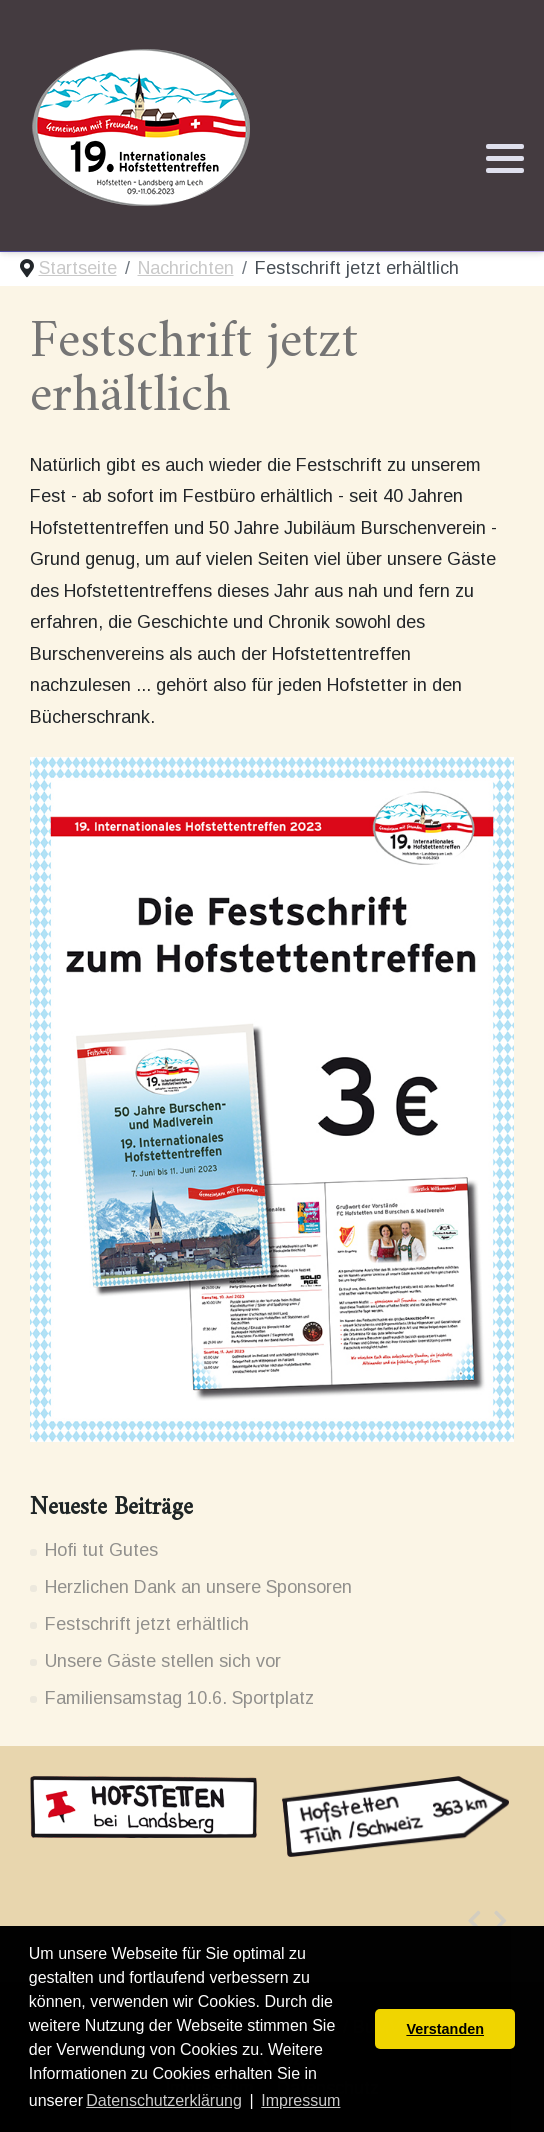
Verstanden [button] (445, 2029)
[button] (505, 159)
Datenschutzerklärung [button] (164, 2100)
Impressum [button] (300, 2100)
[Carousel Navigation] (272, 1920)
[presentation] (474, 1920)
